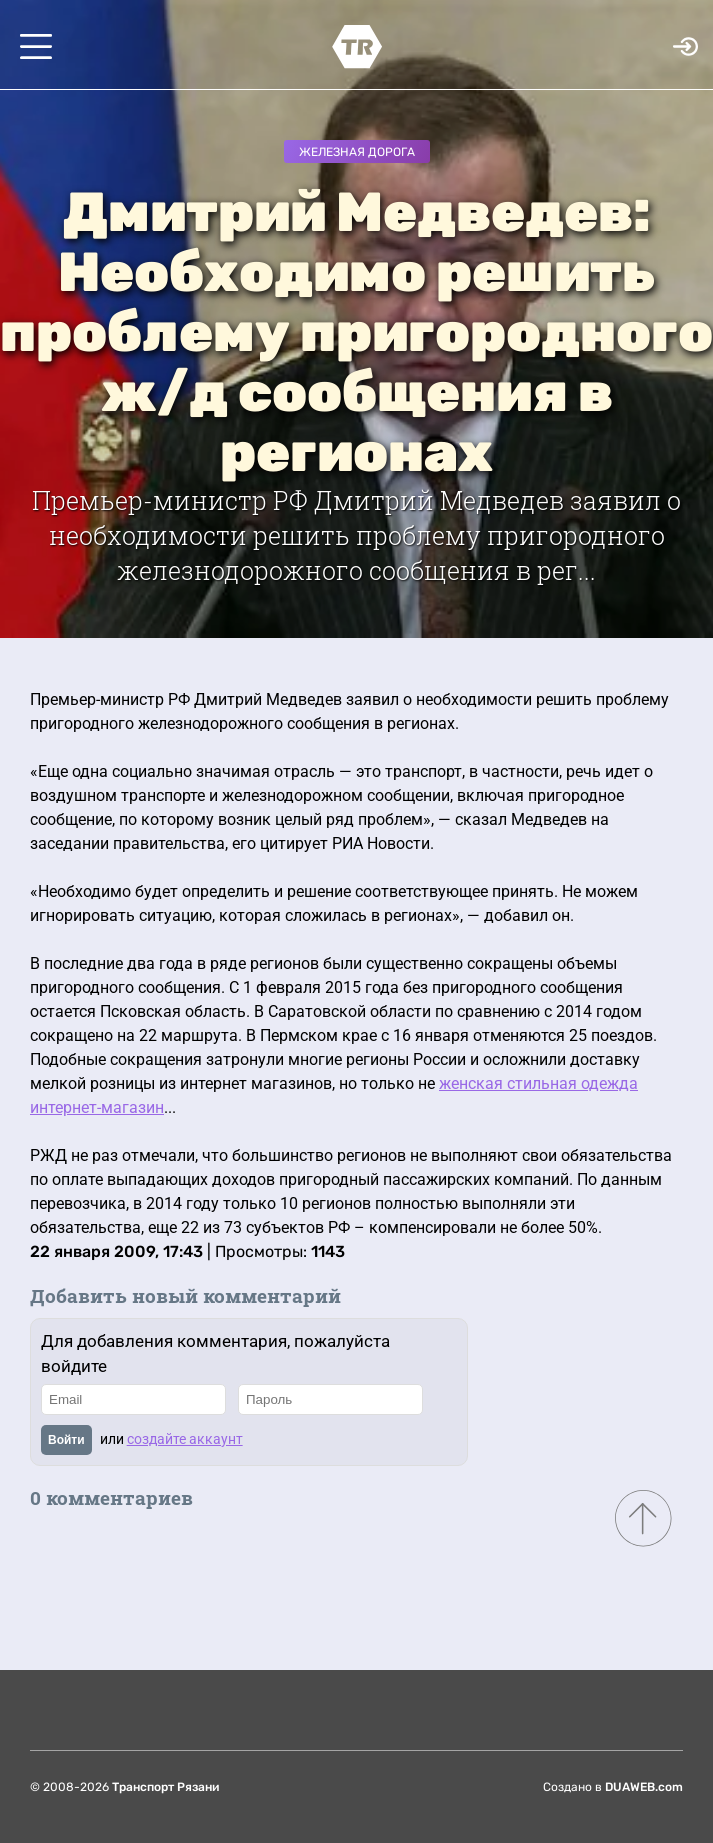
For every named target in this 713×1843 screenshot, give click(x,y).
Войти (66, 1440)
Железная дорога (357, 152)
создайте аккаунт (185, 1439)
